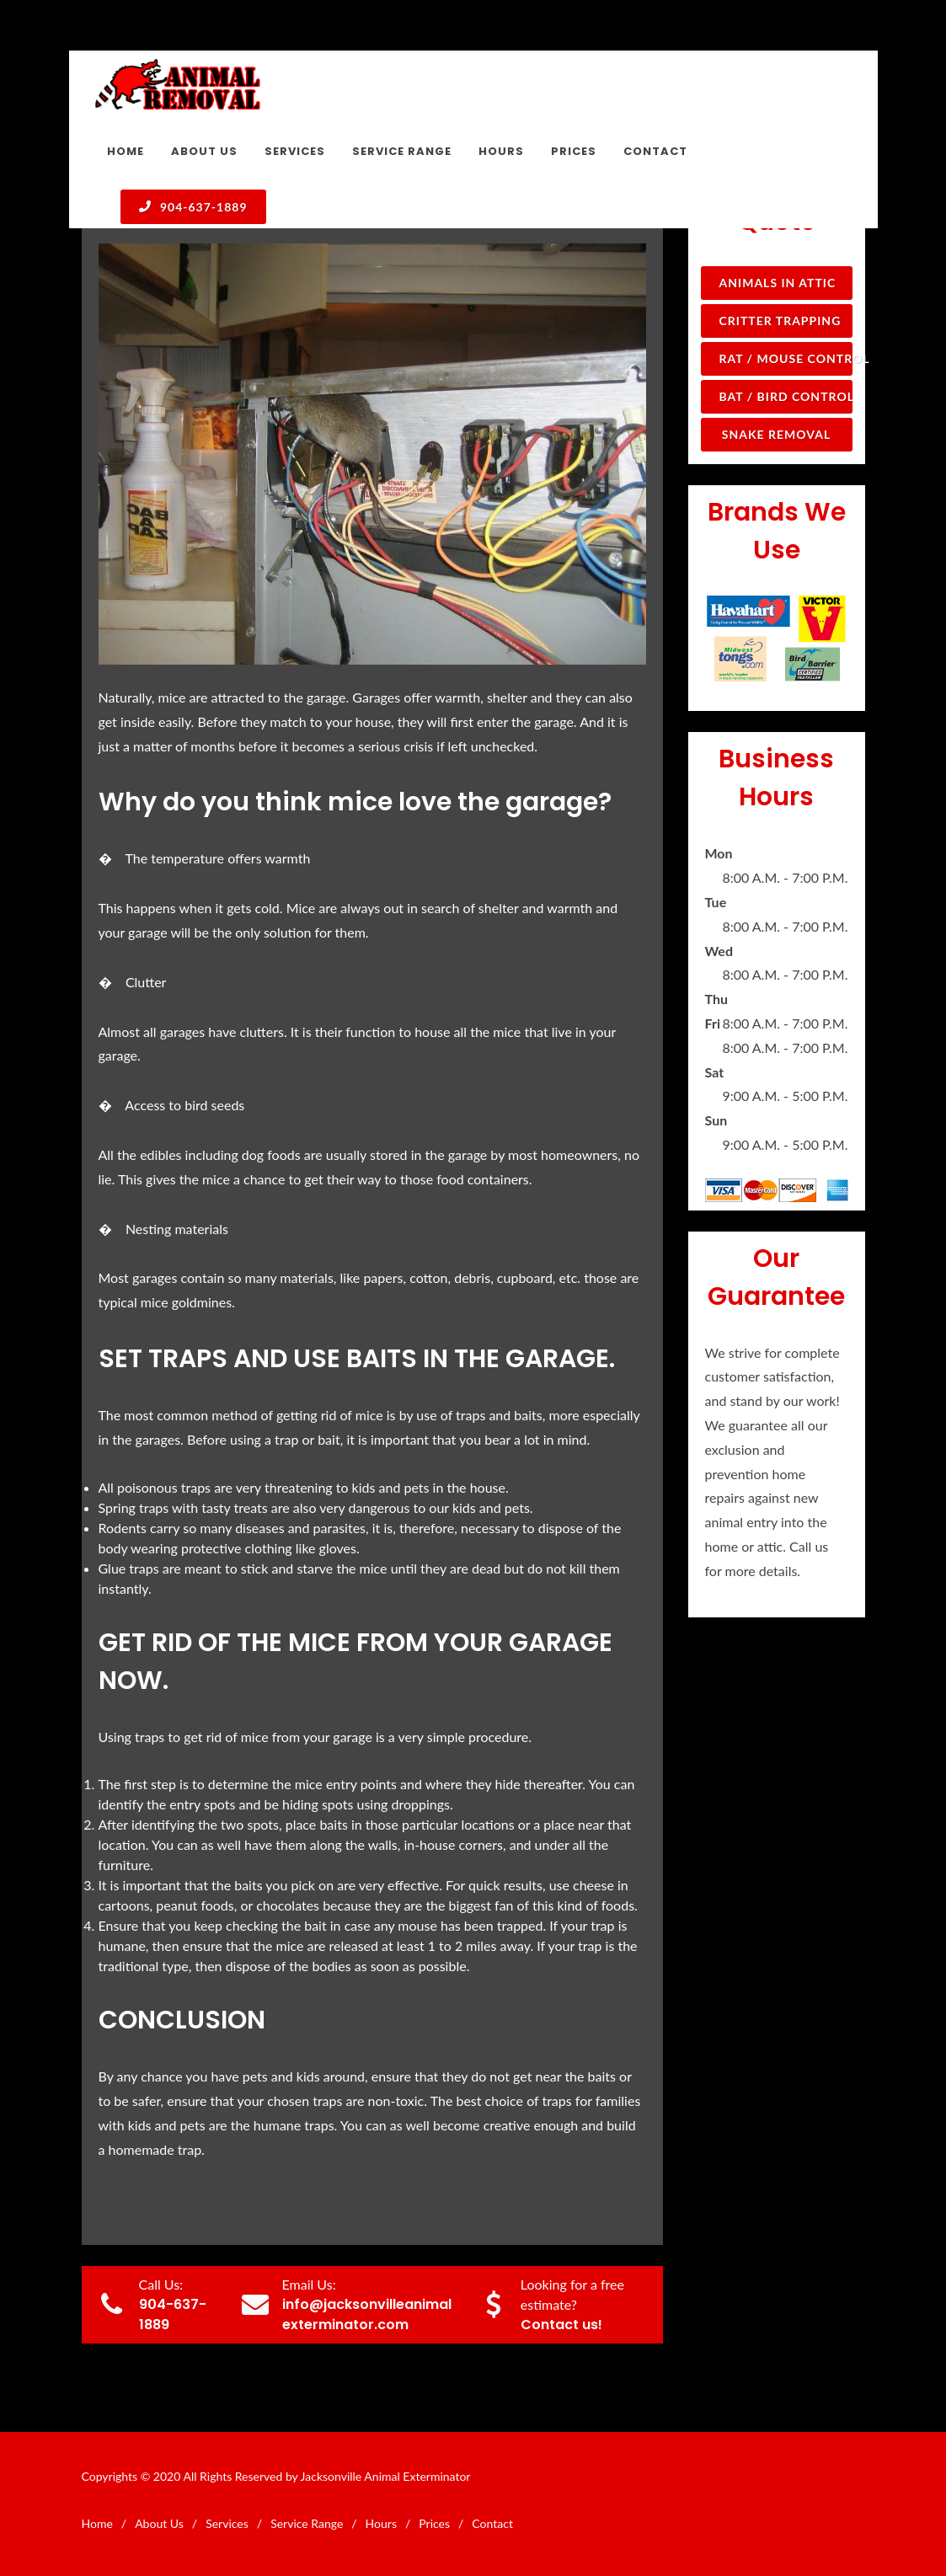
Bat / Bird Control (785, 396)
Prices (434, 2523)
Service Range (306, 2523)
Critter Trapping (780, 320)
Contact (492, 2523)
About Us (159, 2523)
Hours (381, 2523)
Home (97, 2523)
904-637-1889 (193, 206)
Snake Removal (776, 434)
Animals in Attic (777, 282)
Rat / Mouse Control (785, 358)
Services (227, 2523)
